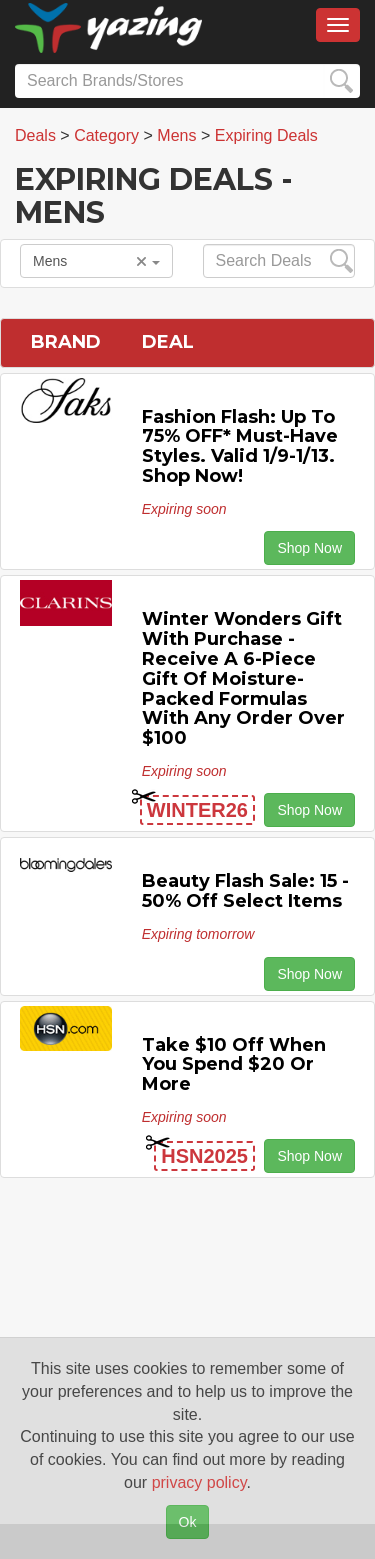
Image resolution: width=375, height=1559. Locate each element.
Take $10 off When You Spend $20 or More (234, 1065)
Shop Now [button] (309, 548)
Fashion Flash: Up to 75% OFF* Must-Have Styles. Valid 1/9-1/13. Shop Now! (240, 446)
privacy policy (199, 1482)
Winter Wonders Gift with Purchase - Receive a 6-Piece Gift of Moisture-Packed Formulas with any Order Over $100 (243, 678)
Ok (188, 1522)
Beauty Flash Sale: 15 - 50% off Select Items (245, 891)
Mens (96, 261)
